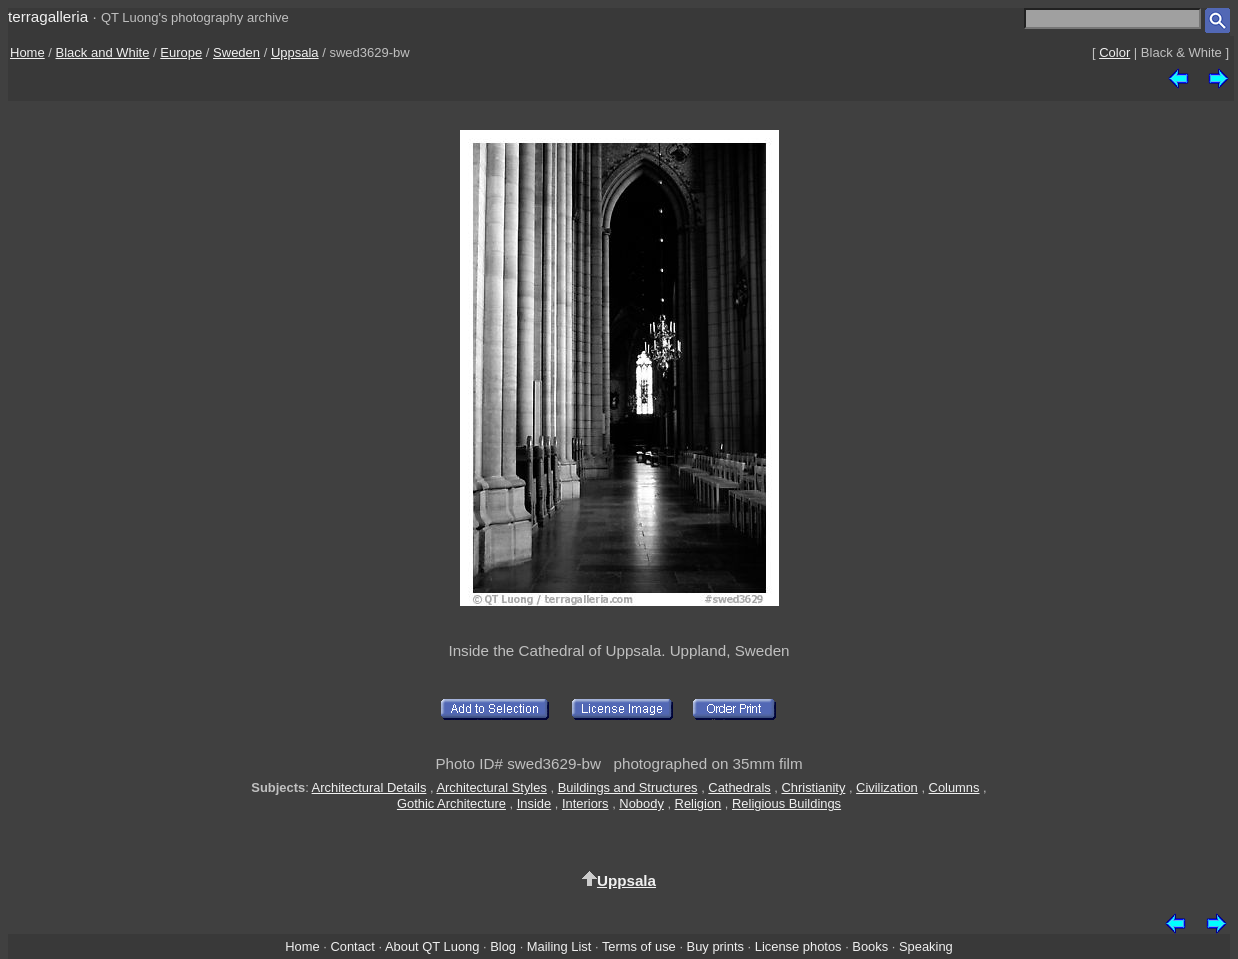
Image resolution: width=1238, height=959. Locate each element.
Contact (352, 946)
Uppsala (295, 52)
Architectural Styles (491, 787)
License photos (798, 946)
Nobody (641, 803)
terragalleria (48, 16)
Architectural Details (369, 787)
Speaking (926, 946)
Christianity (814, 787)
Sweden (236, 52)
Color (1114, 52)
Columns (954, 787)
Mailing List (559, 946)
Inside (534, 803)
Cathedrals (739, 787)
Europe (181, 52)
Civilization (887, 787)
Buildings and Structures (628, 787)
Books (870, 946)
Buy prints (715, 946)
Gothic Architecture (451, 803)
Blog (503, 946)
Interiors (585, 803)
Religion (698, 803)
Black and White (103, 52)
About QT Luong (432, 946)
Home (27, 52)
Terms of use (639, 946)
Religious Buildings (786, 803)
